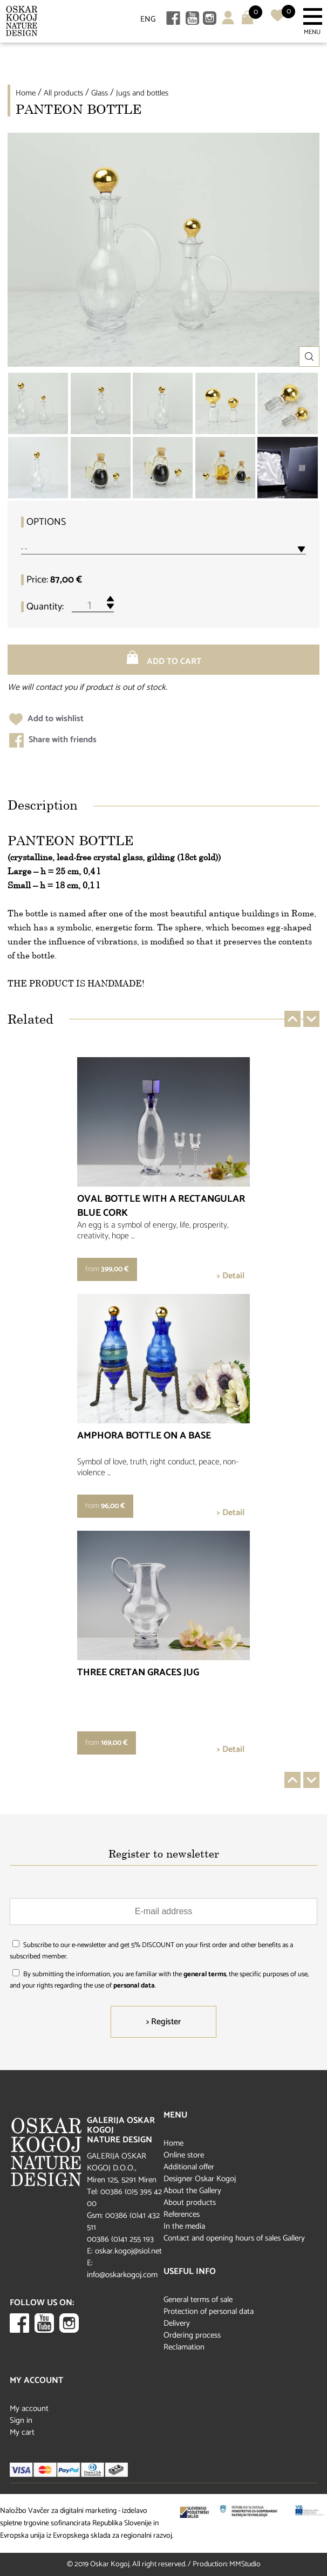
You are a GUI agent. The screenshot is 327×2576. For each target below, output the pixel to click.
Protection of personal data (209, 2311)
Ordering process (192, 2335)
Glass (99, 93)
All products (63, 93)
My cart (22, 2432)
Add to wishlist (46, 718)
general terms (204, 1974)
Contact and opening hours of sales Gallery (234, 2238)
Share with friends (53, 740)
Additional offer (189, 2167)
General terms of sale (198, 2299)
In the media (184, 2226)
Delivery (177, 2323)
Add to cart (163, 659)
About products (190, 2202)
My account (29, 2408)
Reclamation (184, 2347)
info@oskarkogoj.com (122, 2275)
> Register (163, 2022)
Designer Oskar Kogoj (200, 2179)
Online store (184, 2155)
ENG (147, 19)
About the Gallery (192, 2190)
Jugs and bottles (142, 93)
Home (26, 93)
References (182, 2214)
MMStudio (245, 2564)
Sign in (21, 2420)
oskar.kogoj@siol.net (128, 2251)
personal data (134, 1985)
